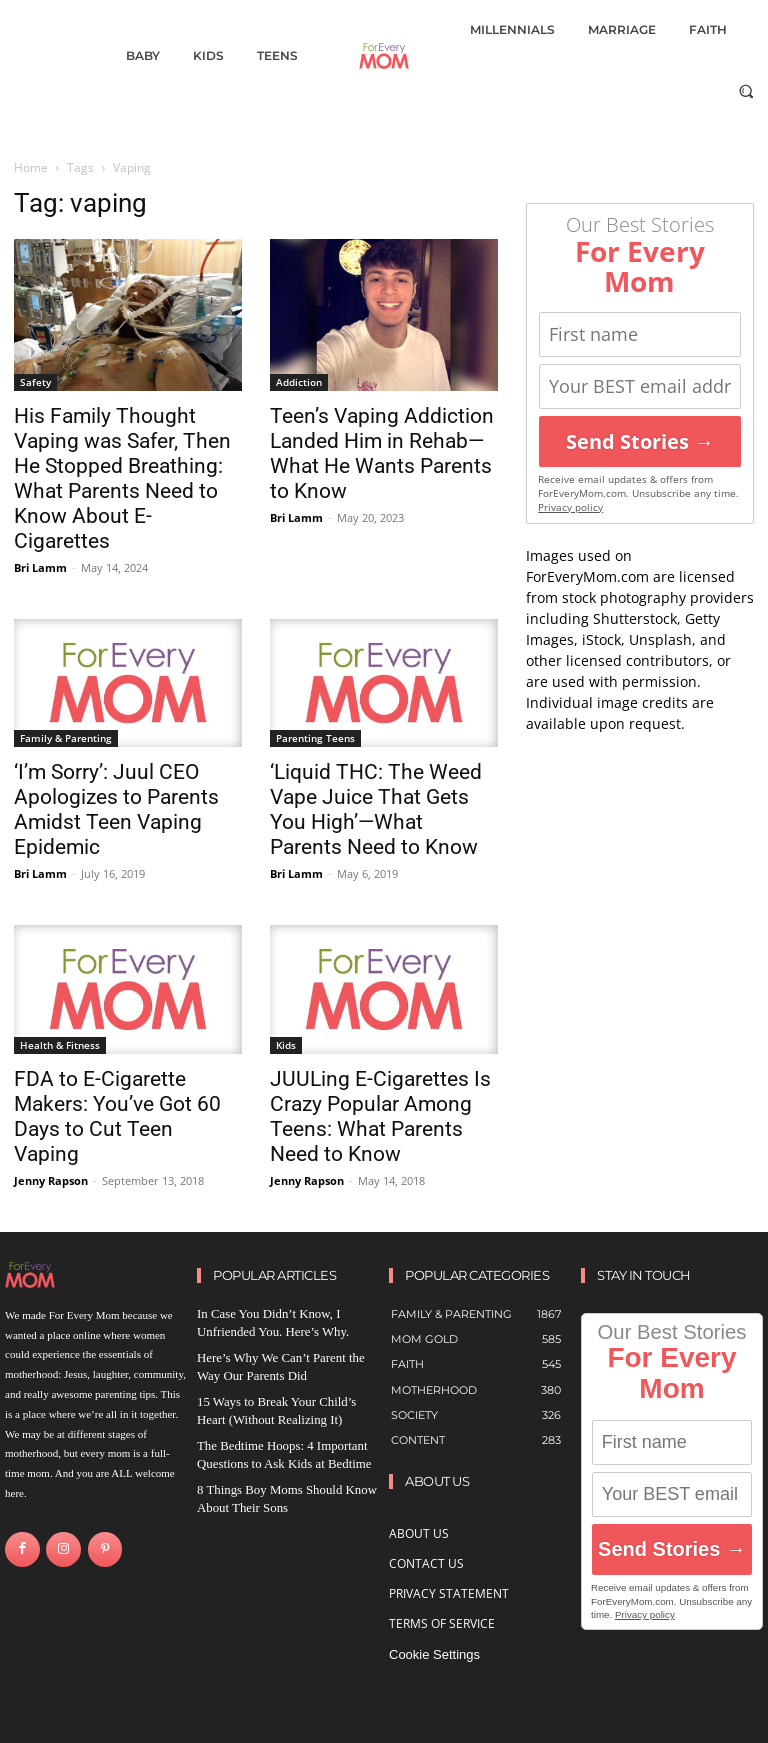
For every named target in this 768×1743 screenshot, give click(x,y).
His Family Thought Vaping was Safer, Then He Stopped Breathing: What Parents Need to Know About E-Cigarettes (122, 478)
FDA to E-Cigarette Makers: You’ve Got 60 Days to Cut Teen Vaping (117, 1116)
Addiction (299, 382)
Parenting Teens (315, 738)
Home (31, 167)
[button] (746, 90)
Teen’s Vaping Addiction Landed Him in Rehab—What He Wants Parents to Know (382, 453)
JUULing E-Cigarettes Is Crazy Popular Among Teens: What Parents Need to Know (380, 1116)
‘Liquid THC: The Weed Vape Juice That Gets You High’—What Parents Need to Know (376, 809)
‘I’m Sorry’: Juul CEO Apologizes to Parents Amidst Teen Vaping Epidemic (116, 809)
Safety (35, 382)
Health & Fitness (60, 1045)
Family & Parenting (66, 738)
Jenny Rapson (51, 1180)
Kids (286, 1045)
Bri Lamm (40, 567)
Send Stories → (640, 441)
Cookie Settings (434, 1654)
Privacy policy (570, 507)
